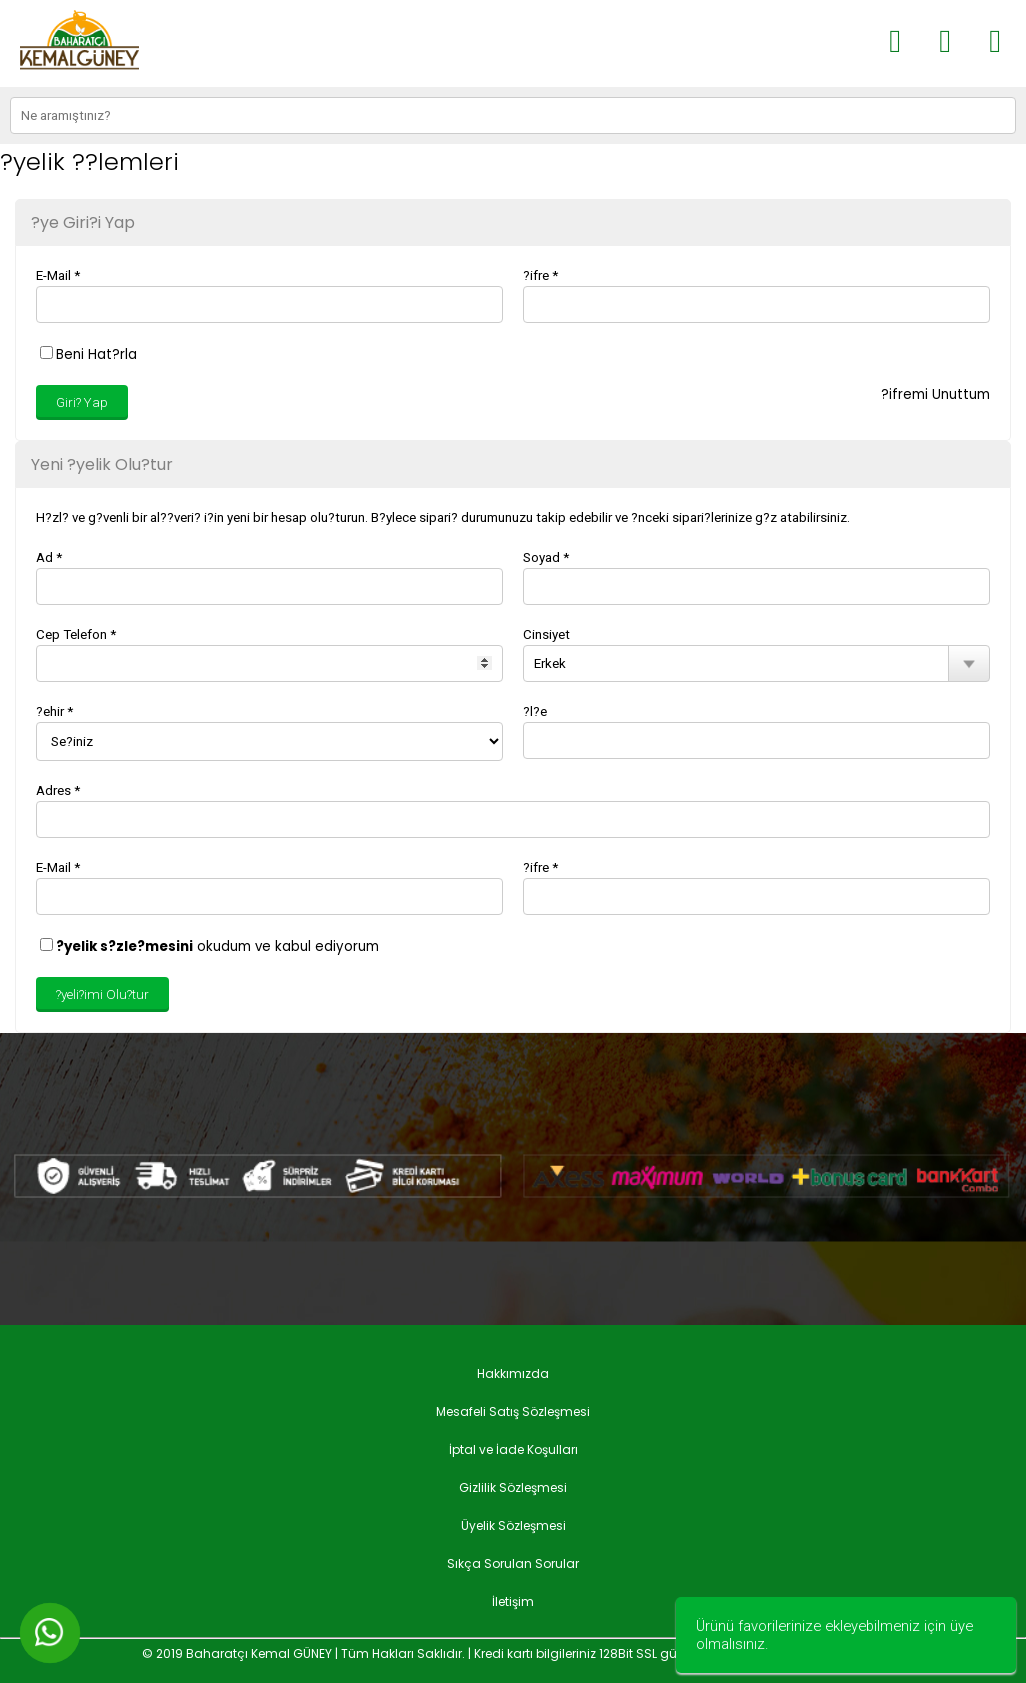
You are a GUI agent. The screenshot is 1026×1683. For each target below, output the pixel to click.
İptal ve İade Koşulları (513, 1449)
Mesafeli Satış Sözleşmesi (513, 1411)
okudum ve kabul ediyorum (209, 946)
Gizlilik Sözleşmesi (513, 1487)
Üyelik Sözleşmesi (513, 1525)
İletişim (513, 1601)
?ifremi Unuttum (935, 394)
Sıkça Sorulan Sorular (513, 1563)
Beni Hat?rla (88, 354)
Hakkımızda (513, 1373)
